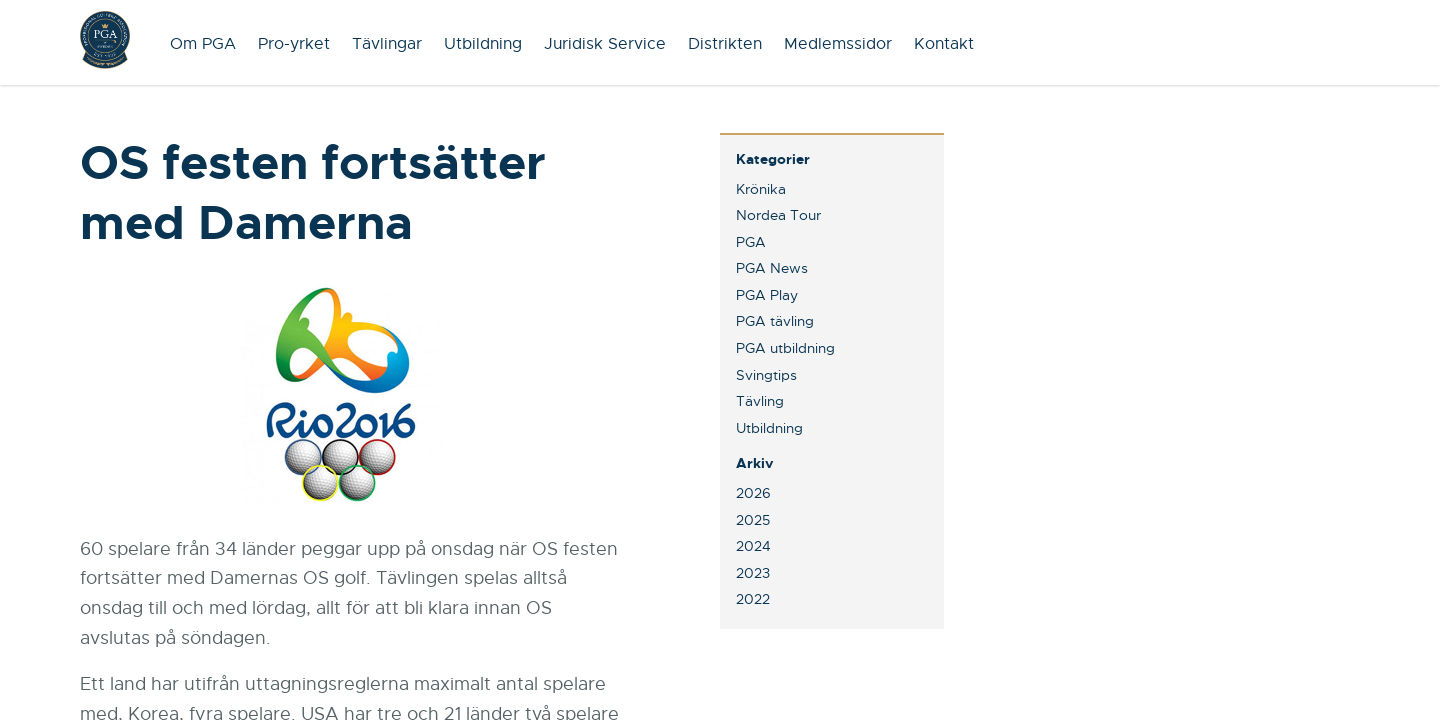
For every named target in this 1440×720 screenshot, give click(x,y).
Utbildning (483, 44)
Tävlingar (387, 44)
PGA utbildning (785, 348)
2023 (753, 573)
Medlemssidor (838, 44)
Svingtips (766, 375)
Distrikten (725, 44)
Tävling (760, 401)
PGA (751, 242)
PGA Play (767, 295)
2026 (753, 493)
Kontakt (944, 44)
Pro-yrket (294, 44)
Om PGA (203, 44)
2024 (753, 546)
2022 (753, 599)
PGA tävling (775, 321)
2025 (753, 520)
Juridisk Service (605, 44)
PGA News (772, 268)
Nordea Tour (778, 215)
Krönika (761, 189)
